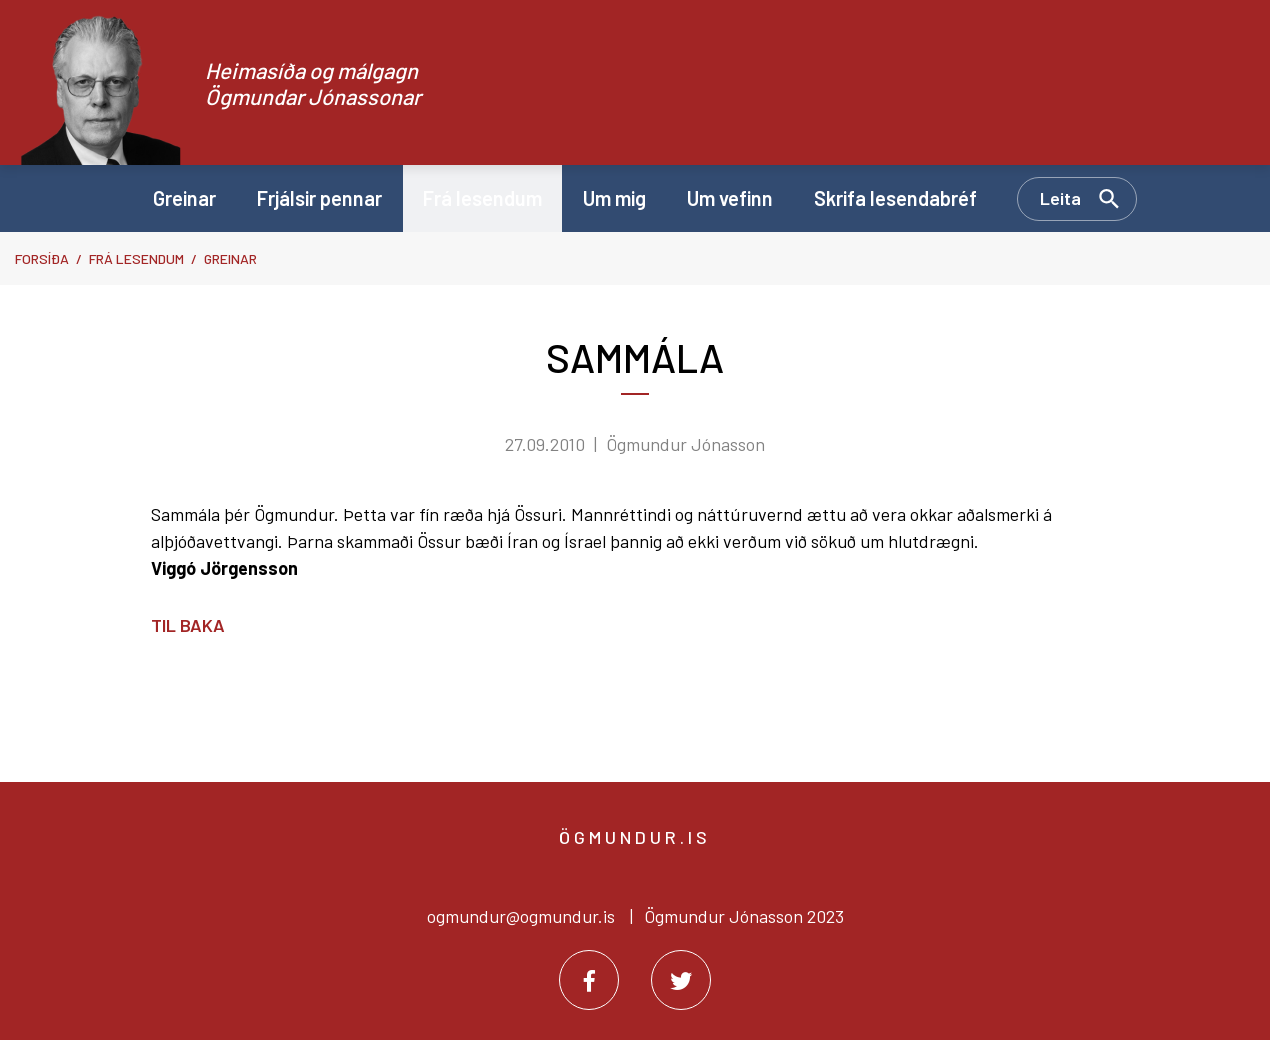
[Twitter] (681, 980)
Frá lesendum (136, 258)
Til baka (188, 625)
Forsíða (42, 258)
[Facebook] (589, 980)
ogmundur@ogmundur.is (521, 916)
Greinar (230, 258)
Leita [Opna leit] (1060, 198)
